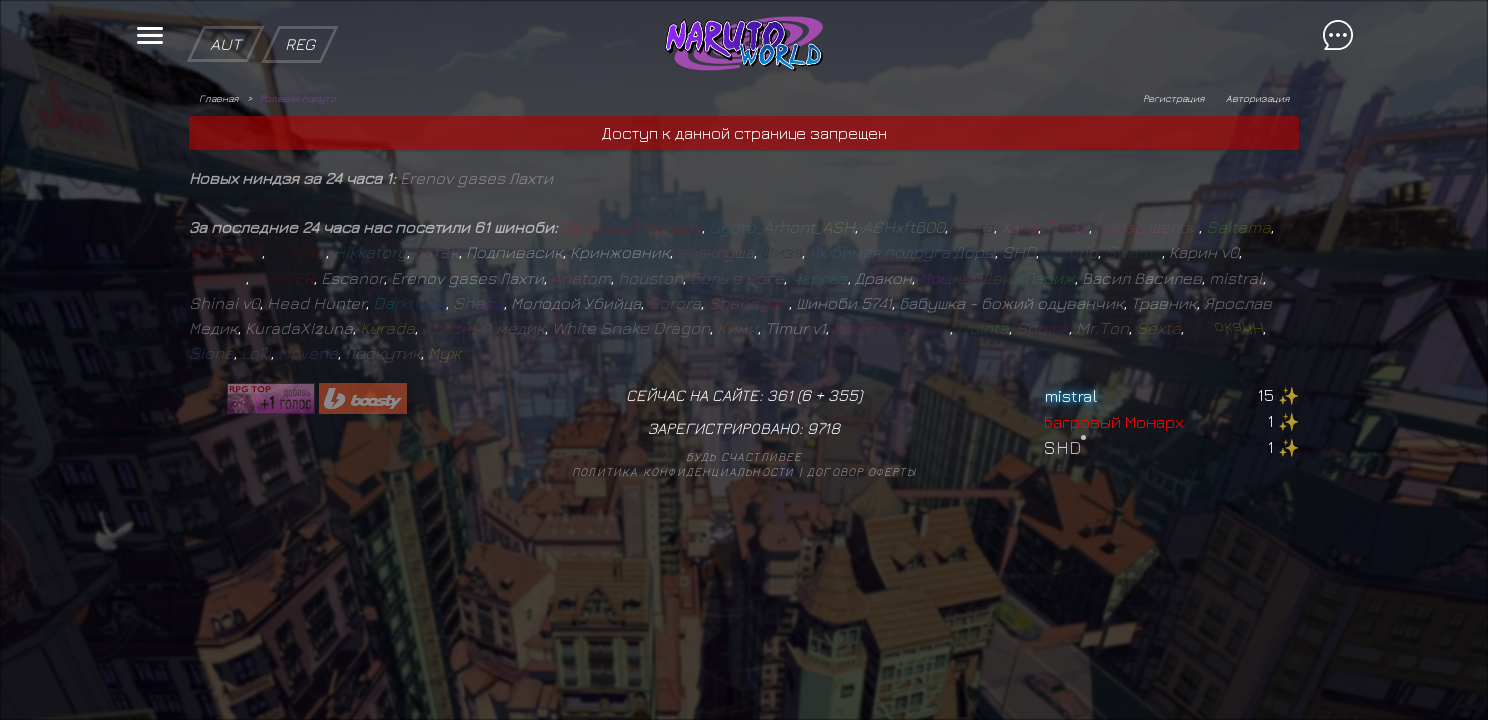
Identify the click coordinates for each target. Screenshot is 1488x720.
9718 (823, 428)
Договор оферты (861, 471)
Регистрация (1173, 98)
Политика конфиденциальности (683, 471)
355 (843, 395)
